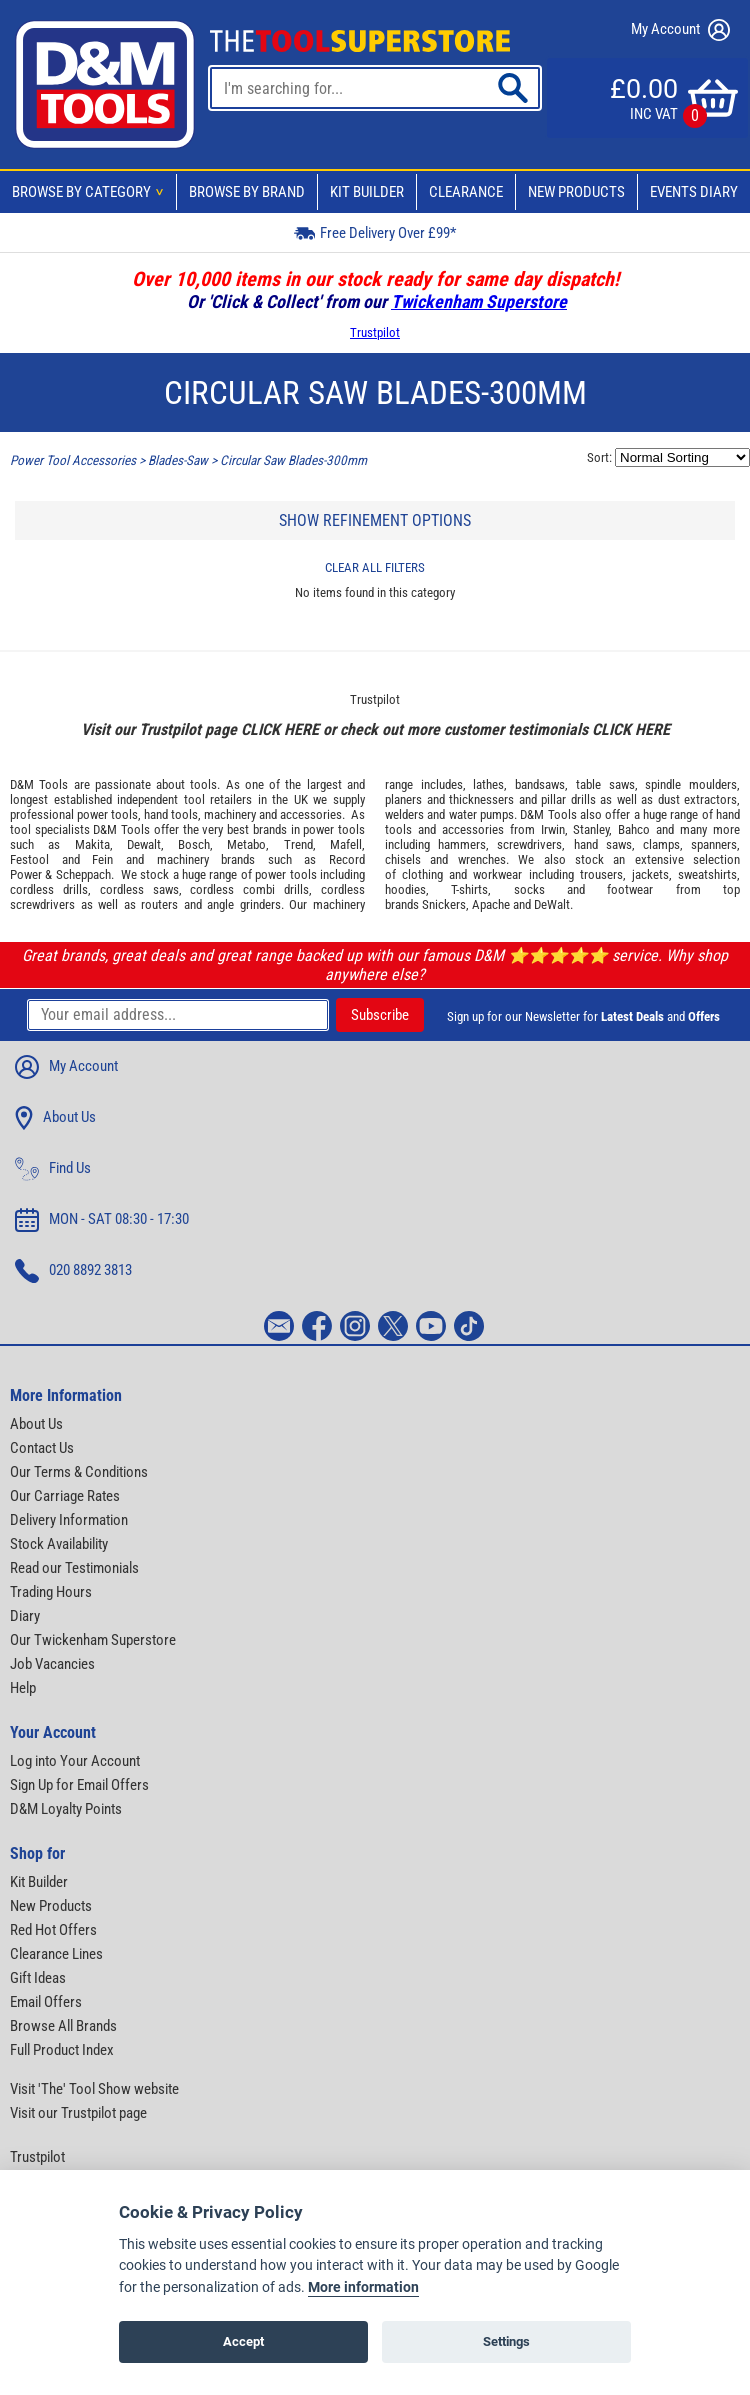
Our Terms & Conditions (79, 1472)
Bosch (194, 844)
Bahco (634, 829)
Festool (29, 859)
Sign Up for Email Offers (79, 1785)
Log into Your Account (75, 1761)
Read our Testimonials (74, 1568)
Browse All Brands (63, 2026)
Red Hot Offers (53, 1930)
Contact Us (42, 1448)
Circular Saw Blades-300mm (293, 460)
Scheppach (83, 874)
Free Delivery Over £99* (375, 232)
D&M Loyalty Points (66, 1809)
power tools (107, 814)
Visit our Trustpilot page (78, 2113)
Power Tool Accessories (73, 460)
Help (23, 1688)
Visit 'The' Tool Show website (94, 2089)
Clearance (466, 192)
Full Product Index (62, 2050)
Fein (102, 859)
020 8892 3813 (73, 1271)
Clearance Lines (56, 1954)
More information (363, 2287)
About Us (55, 1118)
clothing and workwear (462, 874)
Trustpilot (375, 332)
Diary (25, 1616)
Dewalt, (145, 844)
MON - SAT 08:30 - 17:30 (102, 1220)
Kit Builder (367, 192)
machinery (230, 814)
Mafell (346, 844)
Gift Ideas (38, 1978)
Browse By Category (91, 192)
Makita (92, 844)
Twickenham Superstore (479, 301)
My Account (680, 30)
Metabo (246, 844)
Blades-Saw (178, 460)
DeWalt (552, 904)
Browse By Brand (247, 192)
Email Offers (46, 2002)
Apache (491, 904)
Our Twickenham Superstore (93, 1640)
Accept (243, 2341)
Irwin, (554, 829)
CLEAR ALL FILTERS (375, 567)
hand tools (171, 814)
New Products (576, 192)
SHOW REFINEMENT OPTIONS (375, 520)
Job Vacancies (52, 1664)
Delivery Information (69, 1520)
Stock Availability (59, 1544)
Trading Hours (51, 1592)
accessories (311, 814)
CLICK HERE (280, 729)
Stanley (591, 829)
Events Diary (694, 192)
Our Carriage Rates (65, 1496)
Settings (506, 2341)
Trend (298, 844)
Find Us (53, 1169)
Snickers (444, 904)
